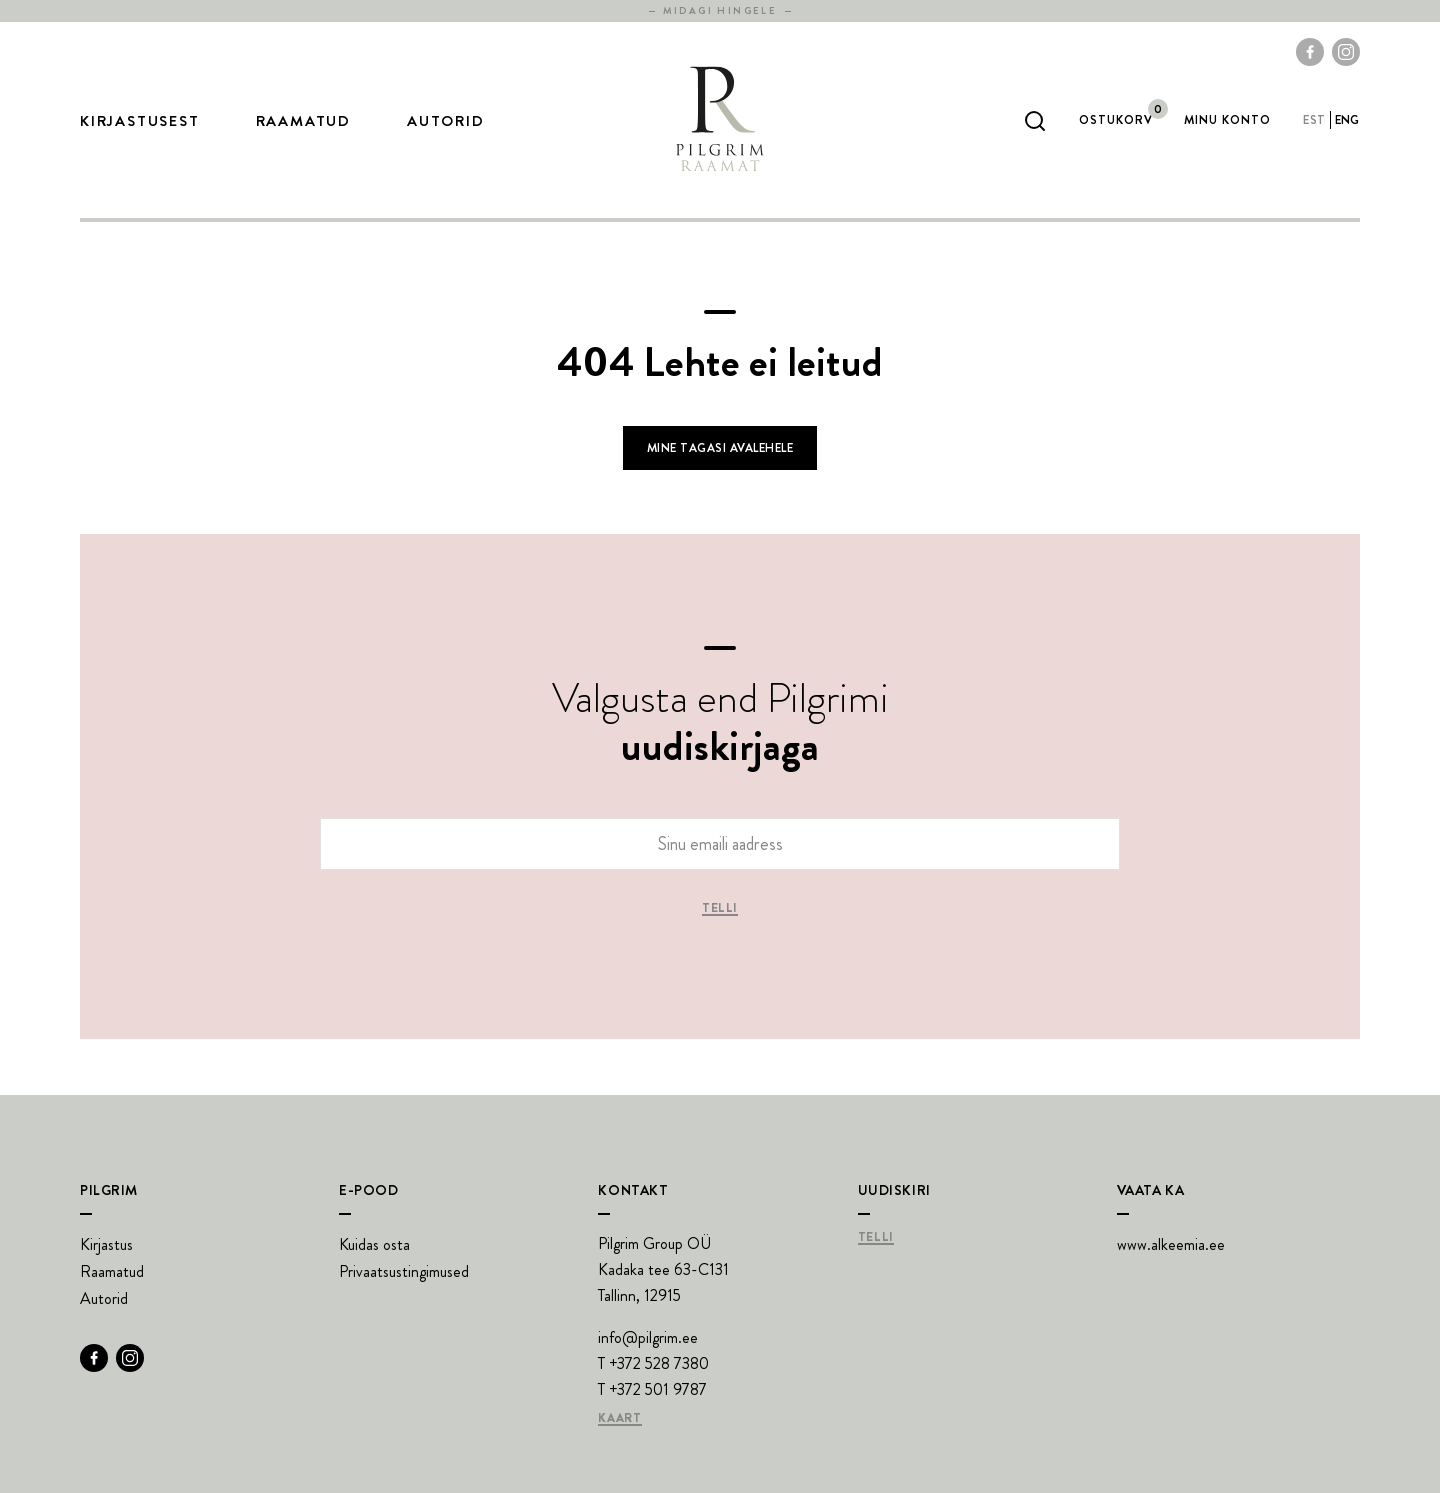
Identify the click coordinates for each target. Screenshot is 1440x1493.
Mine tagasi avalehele (720, 448)
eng (1347, 120)
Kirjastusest (140, 121)
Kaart (619, 1419)
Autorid (446, 121)
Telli (720, 909)
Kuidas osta (374, 1244)
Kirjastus (106, 1244)
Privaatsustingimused (404, 1271)
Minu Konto (1227, 120)
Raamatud (303, 121)
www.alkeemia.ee (1171, 1244)
